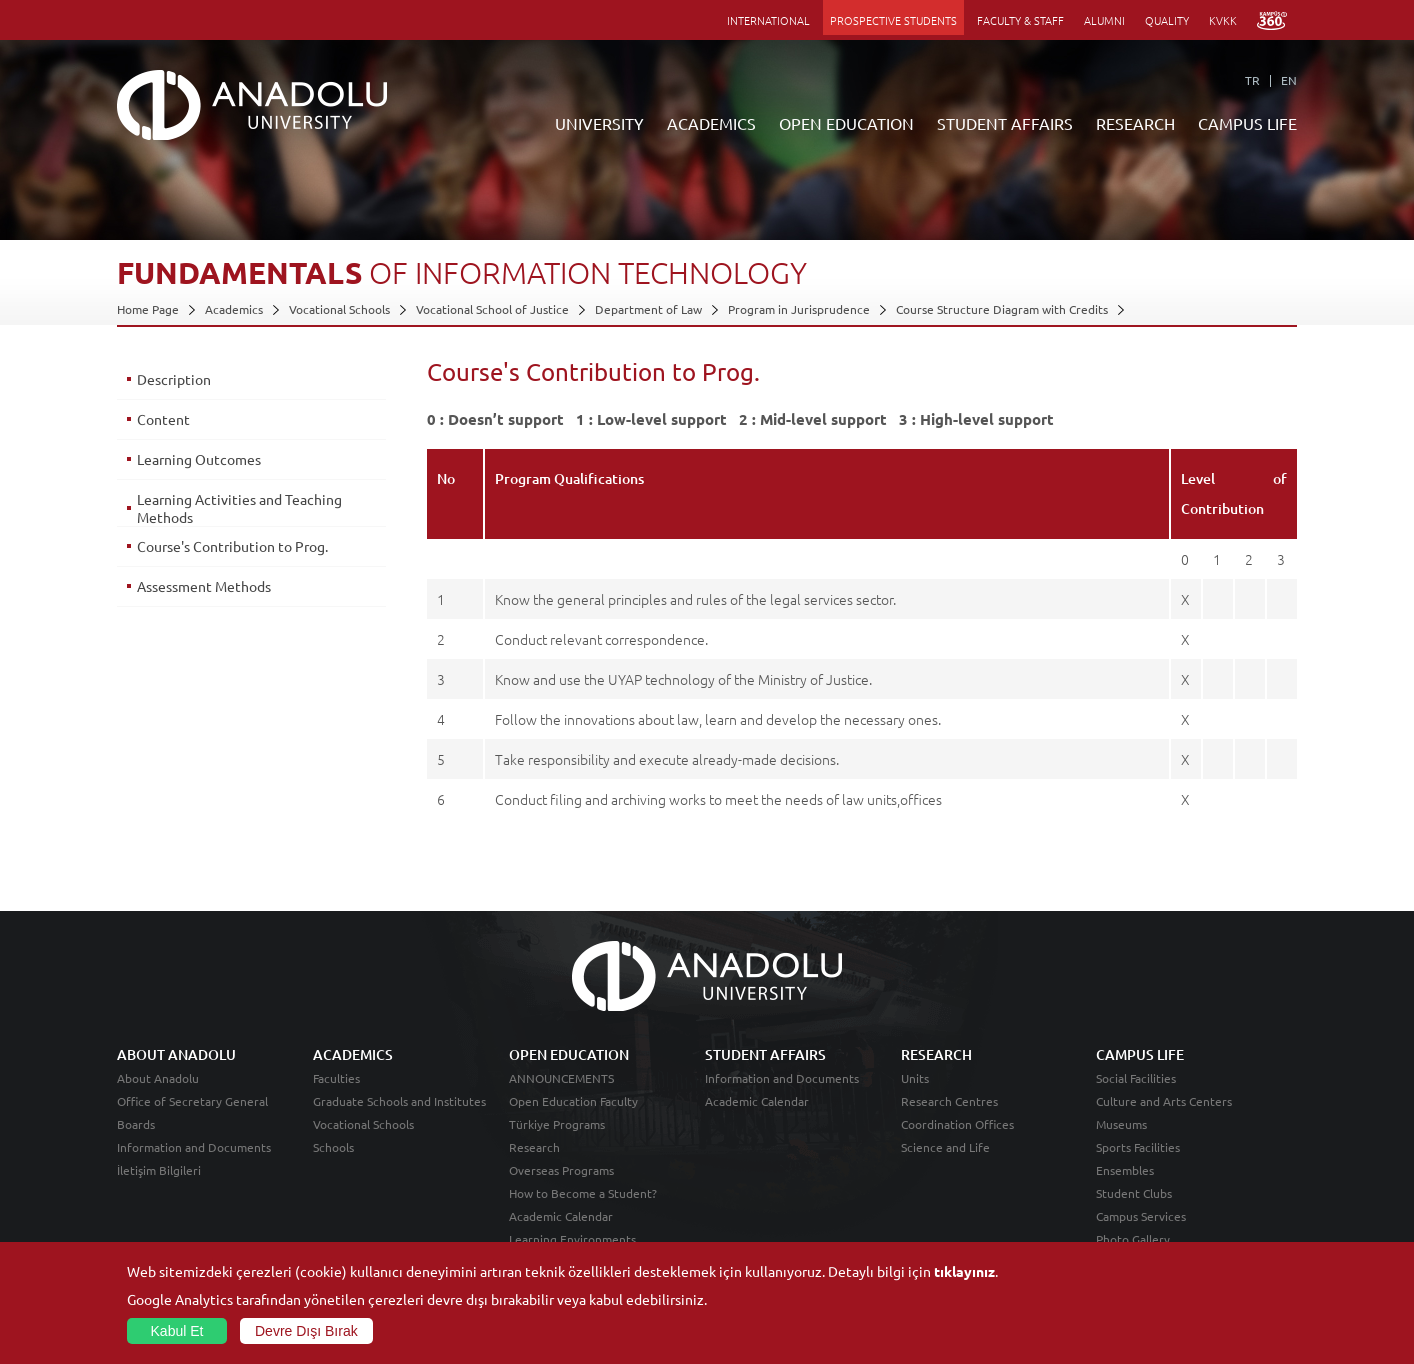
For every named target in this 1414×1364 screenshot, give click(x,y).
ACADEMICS (711, 123)
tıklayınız (964, 1271)
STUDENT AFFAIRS (1005, 123)
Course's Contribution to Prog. (232, 546)
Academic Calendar (561, 1216)
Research (534, 1147)
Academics (234, 309)
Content (163, 419)
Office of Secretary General (192, 1101)
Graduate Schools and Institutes (399, 1101)
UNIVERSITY (599, 123)
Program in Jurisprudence (799, 309)
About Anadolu (158, 1078)
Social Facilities (1136, 1078)
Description (174, 379)
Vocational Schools (339, 309)
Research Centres (949, 1101)
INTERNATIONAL (768, 20)
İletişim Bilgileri (159, 1170)
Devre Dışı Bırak (306, 1331)
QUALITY (1167, 20)
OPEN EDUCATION (846, 123)
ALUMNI (1104, 20)
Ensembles (1125, 1170)
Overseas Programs (561, 1170)
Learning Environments (572, 1239)
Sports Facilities (1138, 1147)
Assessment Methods (204, 586)
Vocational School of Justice (492, 309)
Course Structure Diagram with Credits (1002, 309)
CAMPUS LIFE (1247, 123)
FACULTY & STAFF (1020, 20)
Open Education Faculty (573, 1101)
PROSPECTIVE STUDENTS (893, 20)
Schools (333, 1147)
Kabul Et (177, 1331)
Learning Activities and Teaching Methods (239, 508)
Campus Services (1141, 1216)
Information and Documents (194, 1147)
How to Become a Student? (583, 1193)
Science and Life (945, 1147)
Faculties (336, 1078)
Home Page (148, 309)
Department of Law (648, 309)
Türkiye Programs (557, 1124)
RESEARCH (1135, 123)
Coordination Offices (957, 1124)
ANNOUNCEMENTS (561, 1078)
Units (915, 1078)
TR (1252, 80)
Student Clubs (1134, 1193)
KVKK (1223, 20)
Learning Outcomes (199, 459)
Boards (136, 1124)
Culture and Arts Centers (1164, 1101)
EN (1289, 80)
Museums (1121, 1124)
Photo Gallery (1133, 1239)
